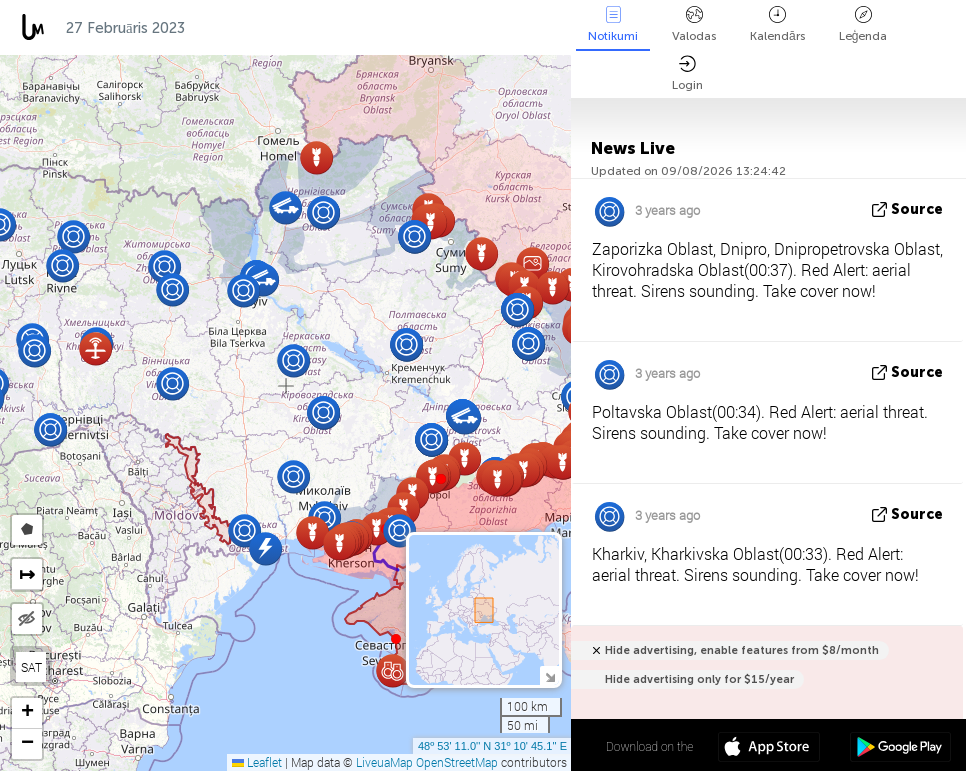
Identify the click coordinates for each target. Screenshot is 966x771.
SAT (31, 667)
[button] (441, 479)
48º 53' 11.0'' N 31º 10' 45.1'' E (492, 746)
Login (687, 73)
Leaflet (257, 762)
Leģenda (863, 24)
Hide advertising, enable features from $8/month (742, 650)
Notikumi (613, 24)
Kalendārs (777, 24)
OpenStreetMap (457, 762)
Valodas (694, 24)
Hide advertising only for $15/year (699, 679)
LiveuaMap (384, 762)
